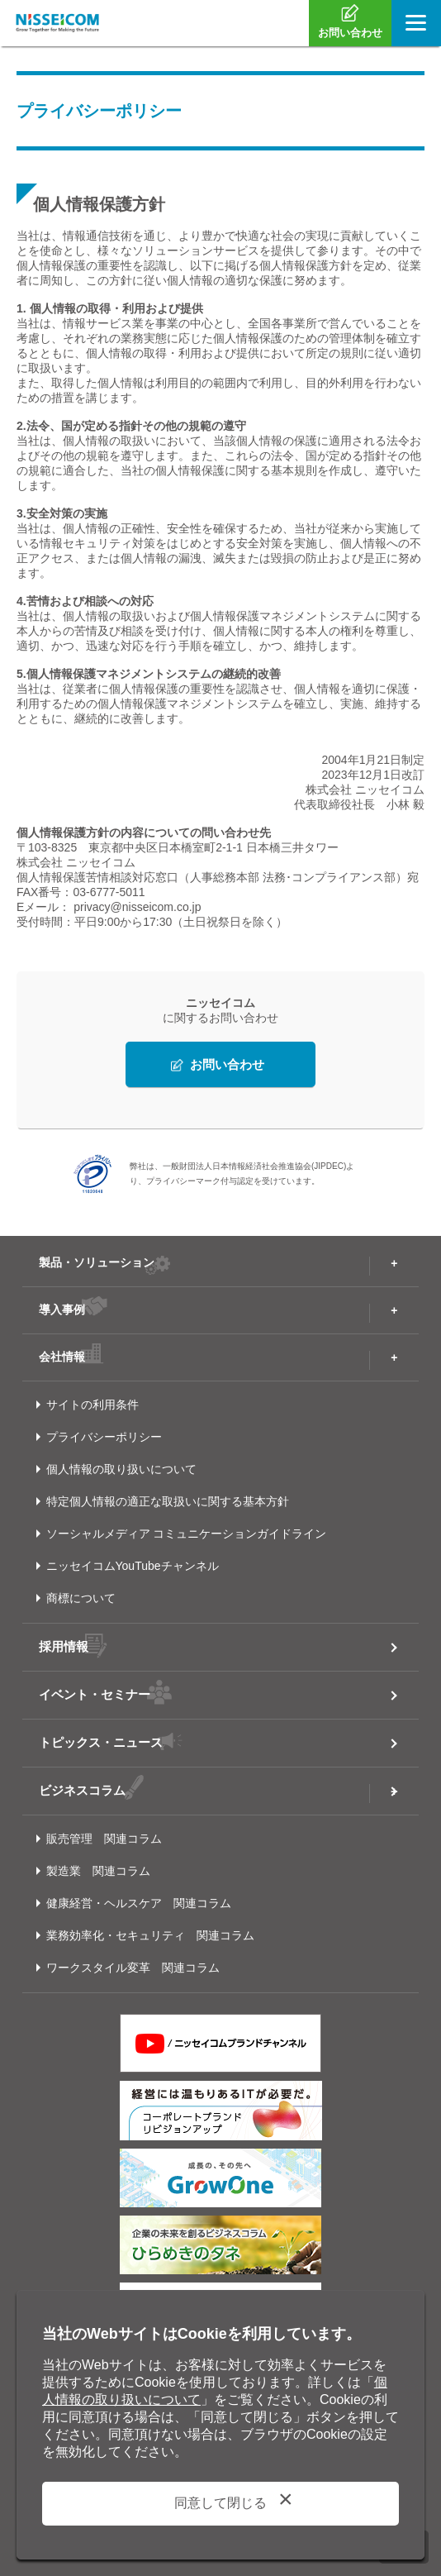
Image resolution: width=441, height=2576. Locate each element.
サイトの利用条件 (92, 1404)
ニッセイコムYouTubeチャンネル (132, 1565)
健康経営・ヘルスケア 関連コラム (138, 1903)
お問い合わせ (227, 1064)
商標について (81, 1598)
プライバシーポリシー (104, 1436)
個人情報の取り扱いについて (121, 1469)
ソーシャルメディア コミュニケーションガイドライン (186, 1533)
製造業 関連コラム (98, 1870)
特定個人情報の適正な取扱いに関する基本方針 (167, 1501)
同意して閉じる (220, 2503)
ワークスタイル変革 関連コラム (133, 1967)
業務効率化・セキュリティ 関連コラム (150, 1935)
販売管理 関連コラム (104, 1838)
